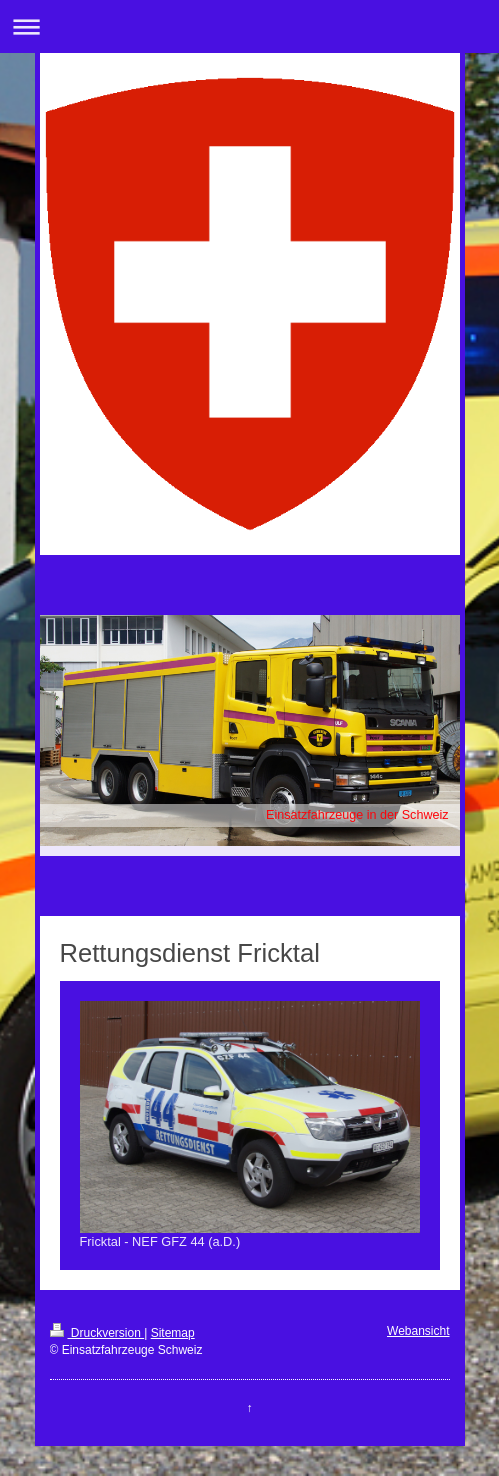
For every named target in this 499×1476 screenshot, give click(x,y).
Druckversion (97, 1333)
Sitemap (173, 1333)
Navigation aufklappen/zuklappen (249, 26)
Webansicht (418, 1331)
